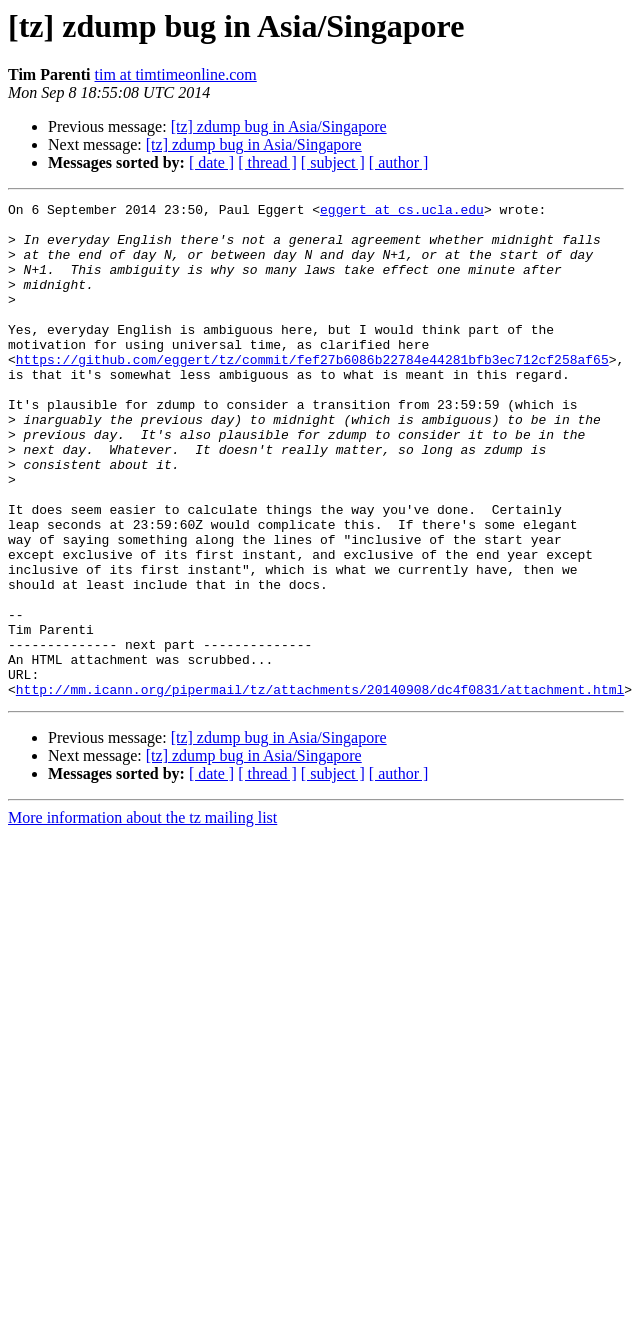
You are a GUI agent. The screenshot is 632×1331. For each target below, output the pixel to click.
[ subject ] (333, 162)
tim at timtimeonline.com (176, 74)
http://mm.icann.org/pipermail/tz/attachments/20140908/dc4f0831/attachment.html (320, 788)
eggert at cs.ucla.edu (402, 212)
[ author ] (399, 162)
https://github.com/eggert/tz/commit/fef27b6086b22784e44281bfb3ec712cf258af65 (312, 392)
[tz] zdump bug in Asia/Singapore (279, 126)
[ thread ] (267, 162)
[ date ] (211, 162)
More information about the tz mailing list (142, 916)
